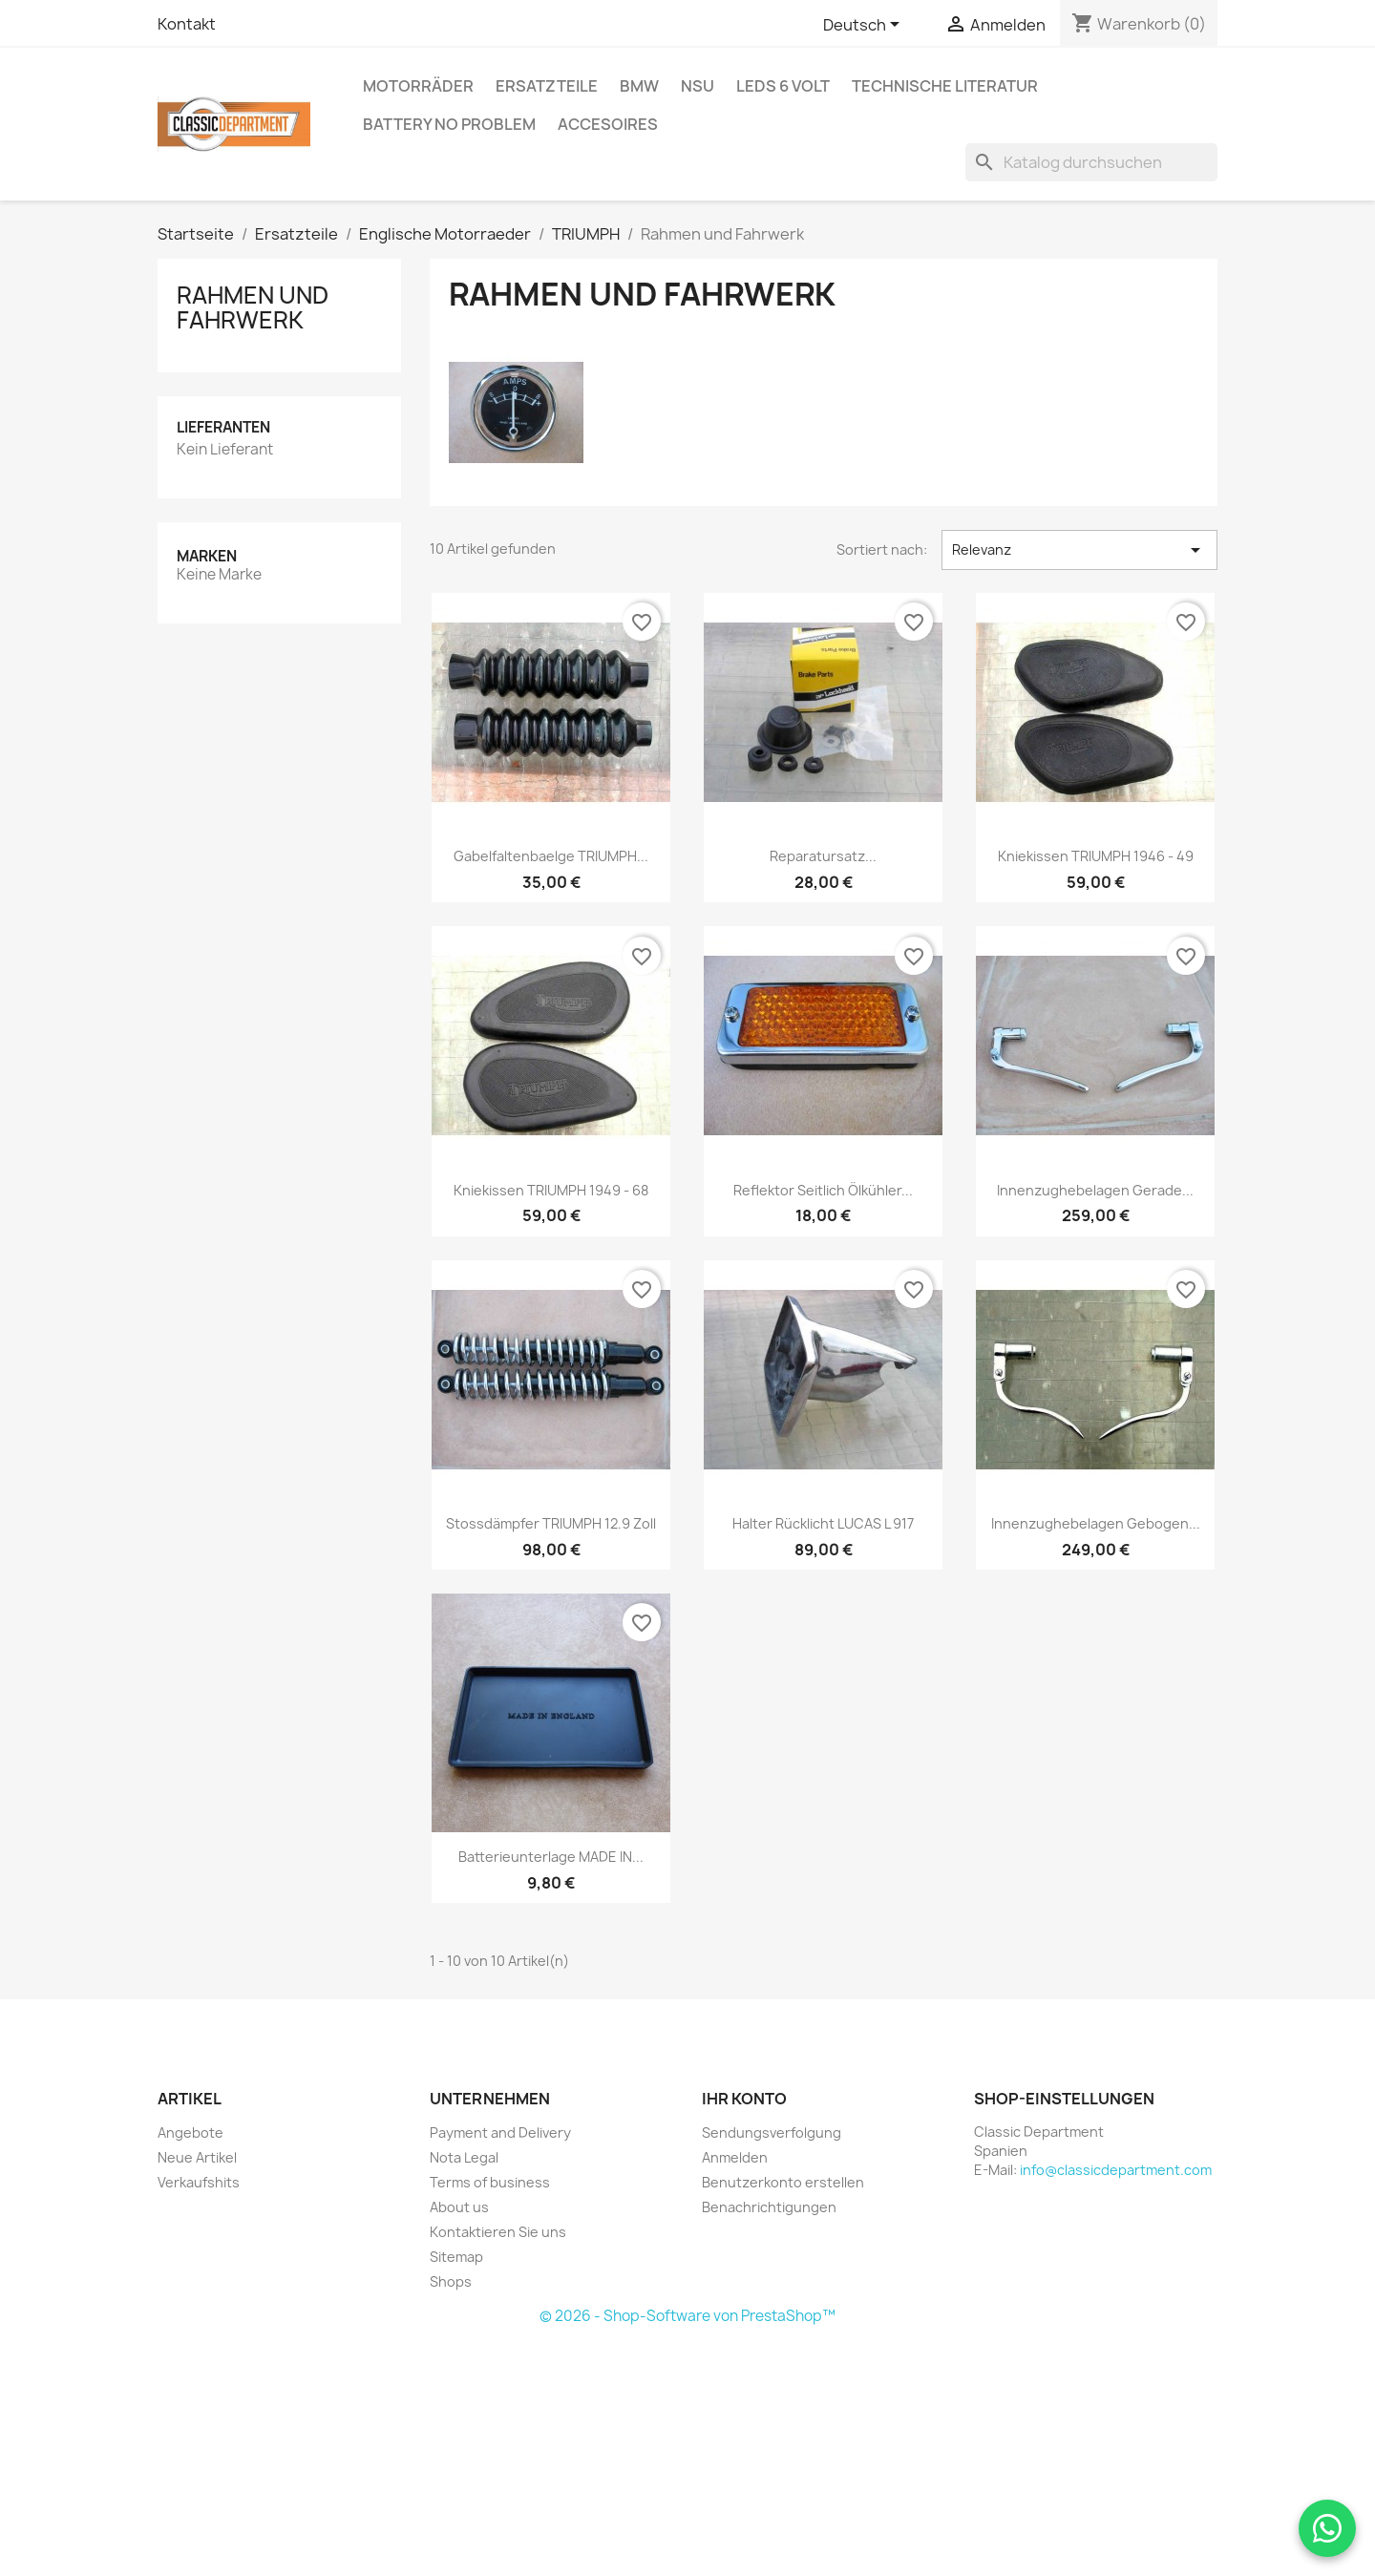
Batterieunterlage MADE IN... (551, 1857)
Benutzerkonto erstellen (783, 2182)
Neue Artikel (197, 2157)
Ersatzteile (547, 85)
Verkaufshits (199, 2182)
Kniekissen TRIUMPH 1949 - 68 (551, 1190)
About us (459, 2207)
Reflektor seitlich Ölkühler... (823, 1190)
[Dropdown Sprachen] (864, 25)
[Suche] (1091, 162)
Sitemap (456, 2257)
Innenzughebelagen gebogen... (1095, 1523)
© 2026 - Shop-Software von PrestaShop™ (687, 2316)
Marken (207, 556)
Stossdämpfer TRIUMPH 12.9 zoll (551, 1523)
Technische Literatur (945, 85)
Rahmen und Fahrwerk (252, 307)
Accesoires (608, 124)
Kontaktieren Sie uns (498, 2232)
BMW (639, 85)
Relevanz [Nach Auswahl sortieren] (1079, 549)
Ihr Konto (744, 2098)
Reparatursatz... (823, 856)
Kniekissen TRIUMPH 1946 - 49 (1096, 856)
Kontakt (187, 23)
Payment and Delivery (500, 2132)
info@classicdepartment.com (1116, 2170)
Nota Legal (464, 2157)
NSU (697, 85)
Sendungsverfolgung (771, 2132)
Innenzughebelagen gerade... (1095, 1190)
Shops (451, 2281)
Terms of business (490, 2182)
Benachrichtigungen (769, 2207)
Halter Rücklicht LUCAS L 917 (823, 1523)
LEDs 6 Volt (783, 85)
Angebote (190, 2132)
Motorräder (418, 85)
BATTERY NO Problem (449, 124)
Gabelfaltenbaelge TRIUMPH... (551, 856)
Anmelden (735, 2157)
